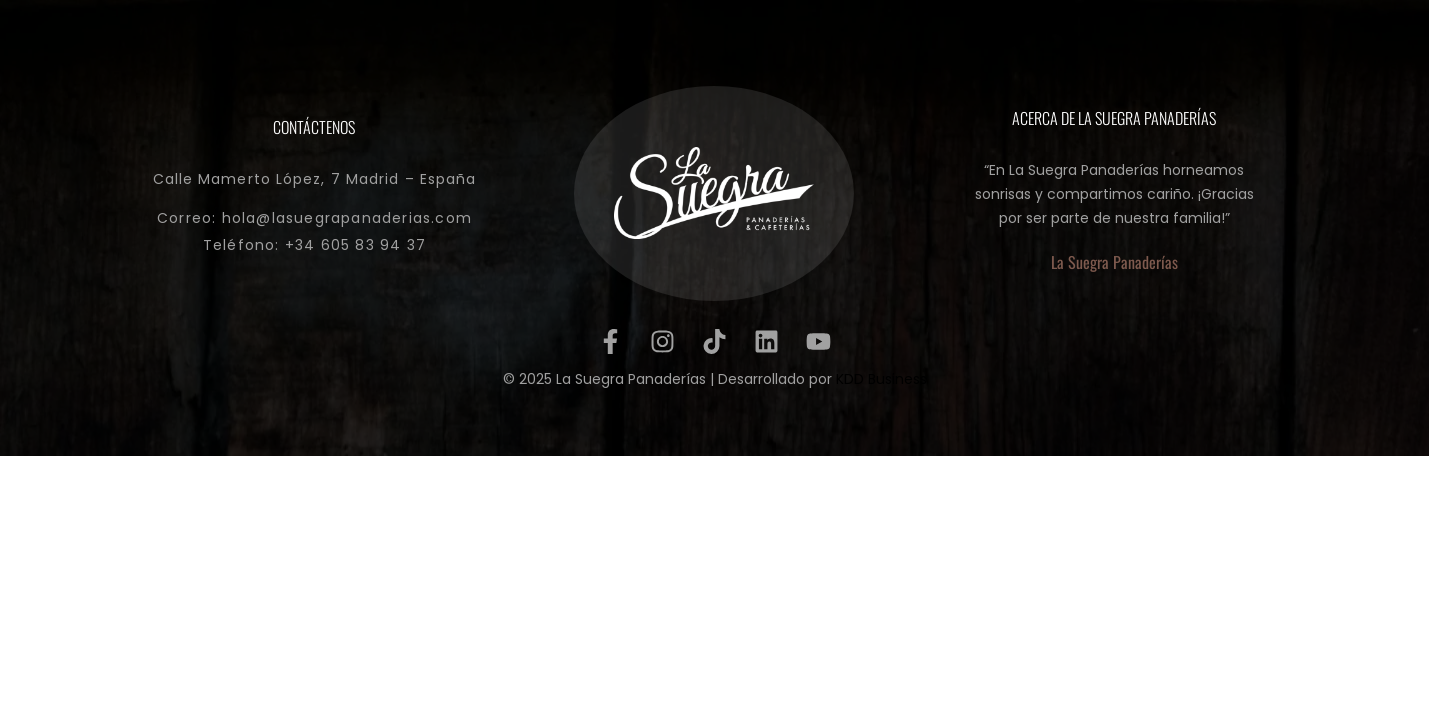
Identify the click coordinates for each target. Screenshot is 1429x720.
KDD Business (881, 379)
